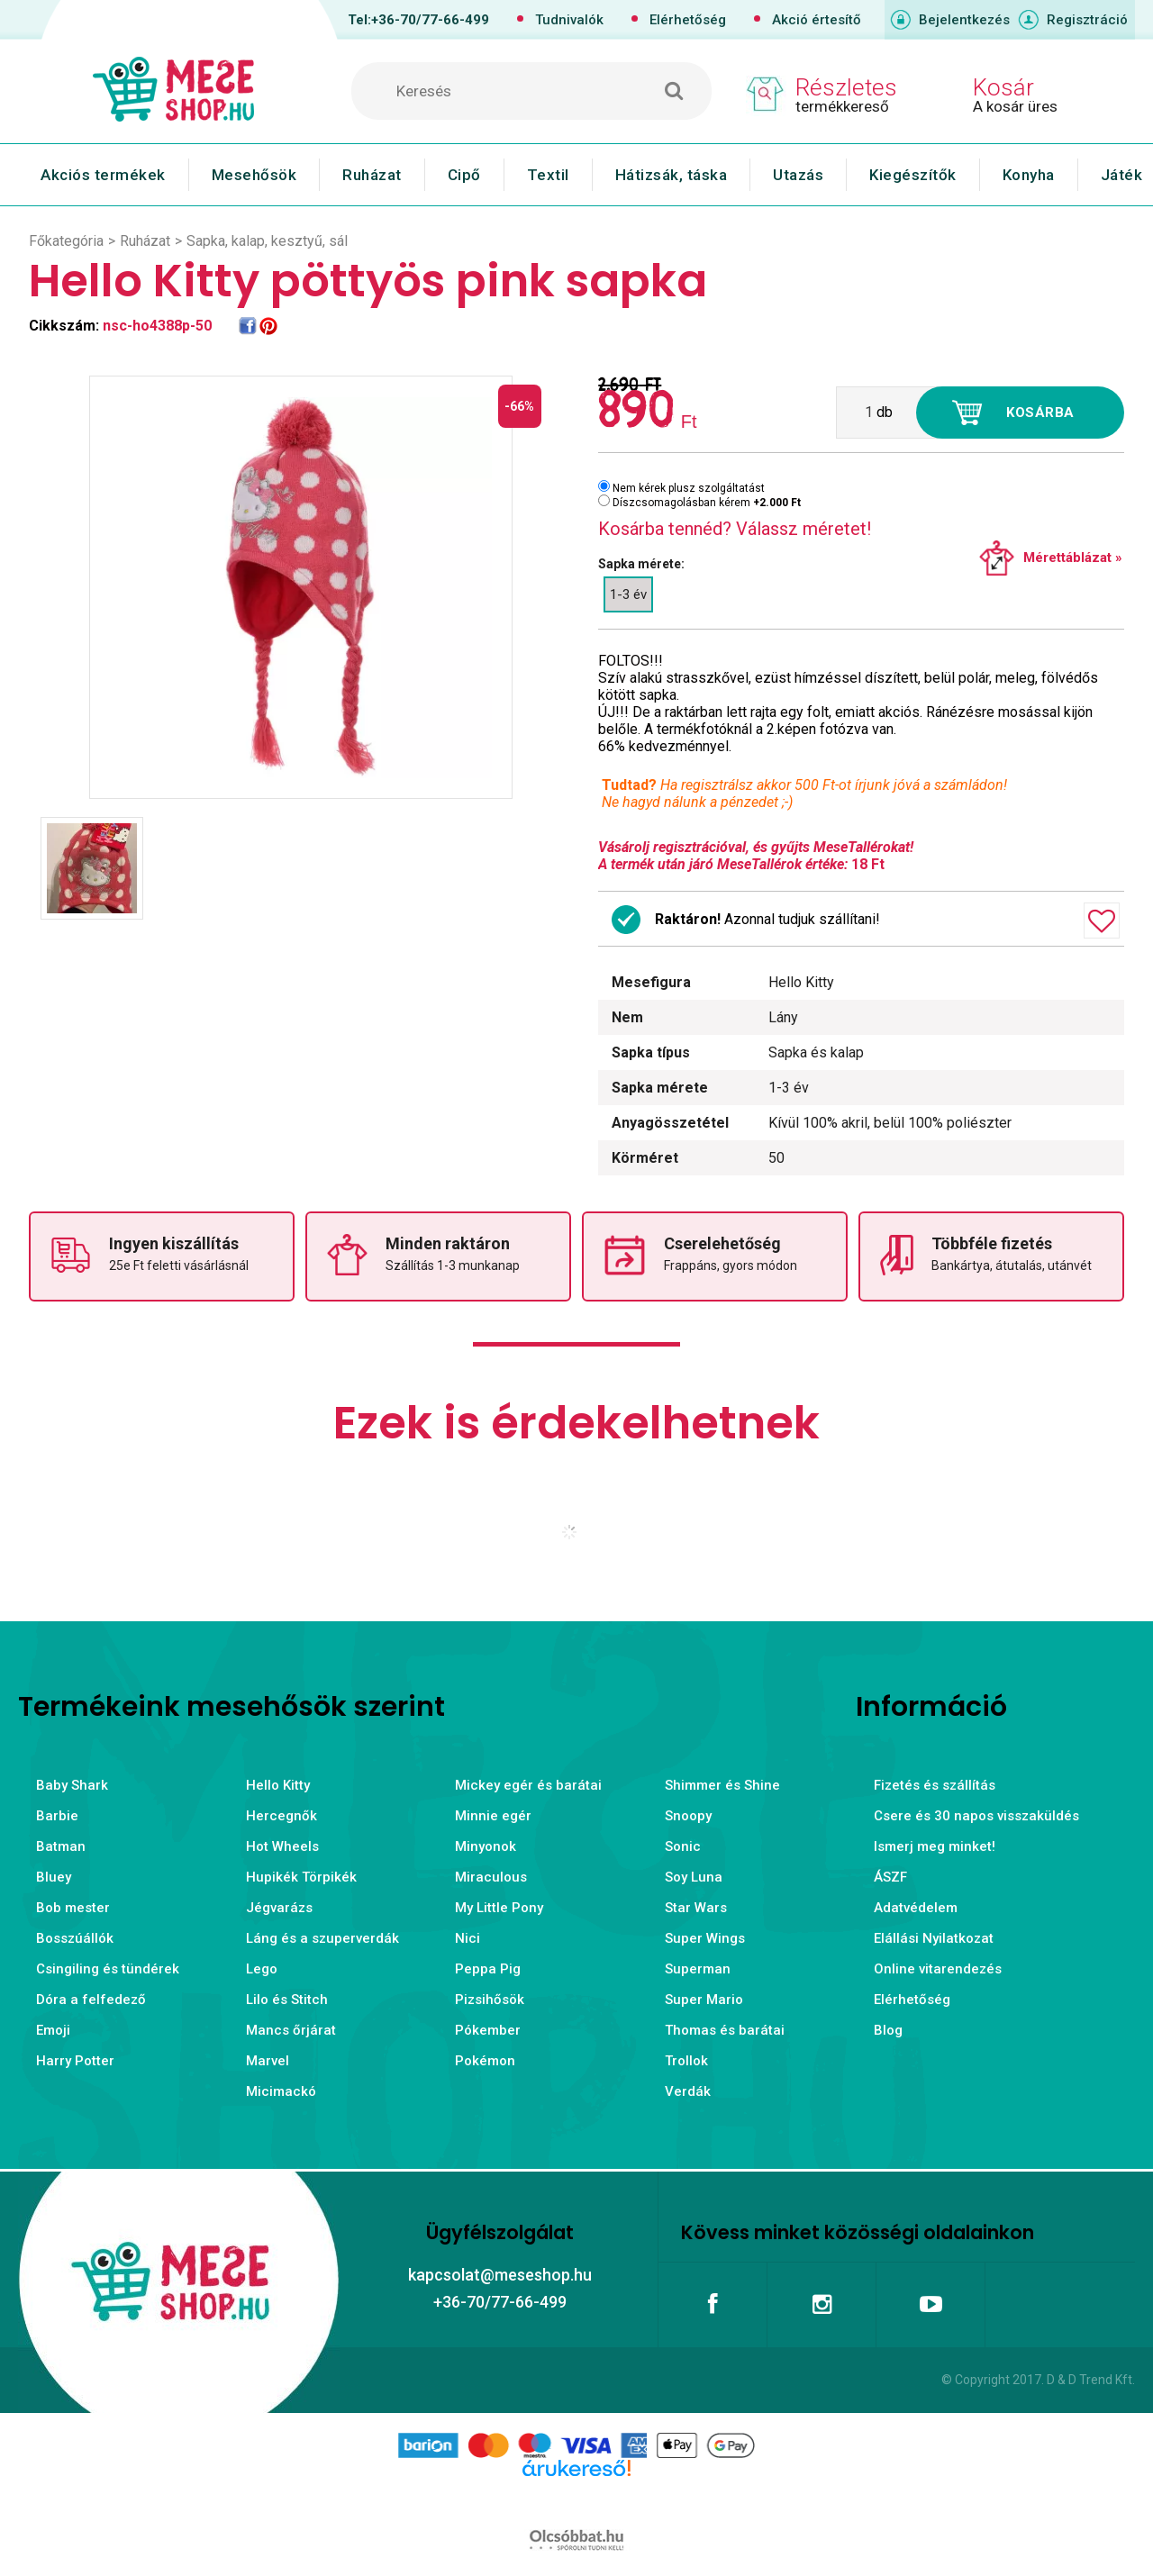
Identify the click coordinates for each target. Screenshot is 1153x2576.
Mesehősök (254, 175)
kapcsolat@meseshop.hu (500, 2274)
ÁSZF (890, 1877)
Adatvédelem (916, 1908)
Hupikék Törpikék (301, 1877)
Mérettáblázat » (1072, 557)
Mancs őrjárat (291, 2030)
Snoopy (688, 1816)
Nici (467, 1938)
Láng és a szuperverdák (322, 1938)
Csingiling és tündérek (107, 1969)
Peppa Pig (488, 1969)
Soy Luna (693, 1877)
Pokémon (485, 2061)
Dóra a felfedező (91, 1999)
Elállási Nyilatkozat (934, 1938)
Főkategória (66, 240)
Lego (261, 1969)
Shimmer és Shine (722, 1785)
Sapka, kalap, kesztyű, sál (267, 240)
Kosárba (1040, 412)
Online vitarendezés (938, 1969)
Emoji (53, 2030)
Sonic (683, 1846)
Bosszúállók (74, 1938)
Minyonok (485, 1846)
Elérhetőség (687, 20)
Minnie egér (493, 1816)
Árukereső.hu (576, 2496)
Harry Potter (75, 2061)
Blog (888, 2030)
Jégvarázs (279, 1908)
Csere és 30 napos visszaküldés (976, 1816)
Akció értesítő (816, 20)
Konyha (1029, 175)
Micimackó (281, 2091)
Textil (548, 175)
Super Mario (704, 1999)
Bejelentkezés (964, 20)
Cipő (464, 175)
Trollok (686, 2061)
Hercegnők (281, 1816)
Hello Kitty (278, 1785)
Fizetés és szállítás (934, 1785)
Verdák (688, 2091)
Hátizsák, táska (671, 175)
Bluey (53, 1877)
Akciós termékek (103, 175)
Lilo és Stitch (287, 1999)
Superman (698, 1969)
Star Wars (696, 1908)
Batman (61, 1846)
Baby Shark (72, 1785)
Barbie (57, 1816)
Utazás (798, 175)
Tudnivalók (569, 20)
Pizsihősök (489, 1999)
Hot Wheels (282, 1846)
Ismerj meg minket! (934, 1846)
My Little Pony (499, 1908)
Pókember (488, 2030)
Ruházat (372, 175)
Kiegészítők (913, 175)
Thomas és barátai (725, 2030)
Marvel (267, 2061)
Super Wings (705, 1938)
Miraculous (491, 1877)
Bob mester (73, 1908)
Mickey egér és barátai (528, 1785)
